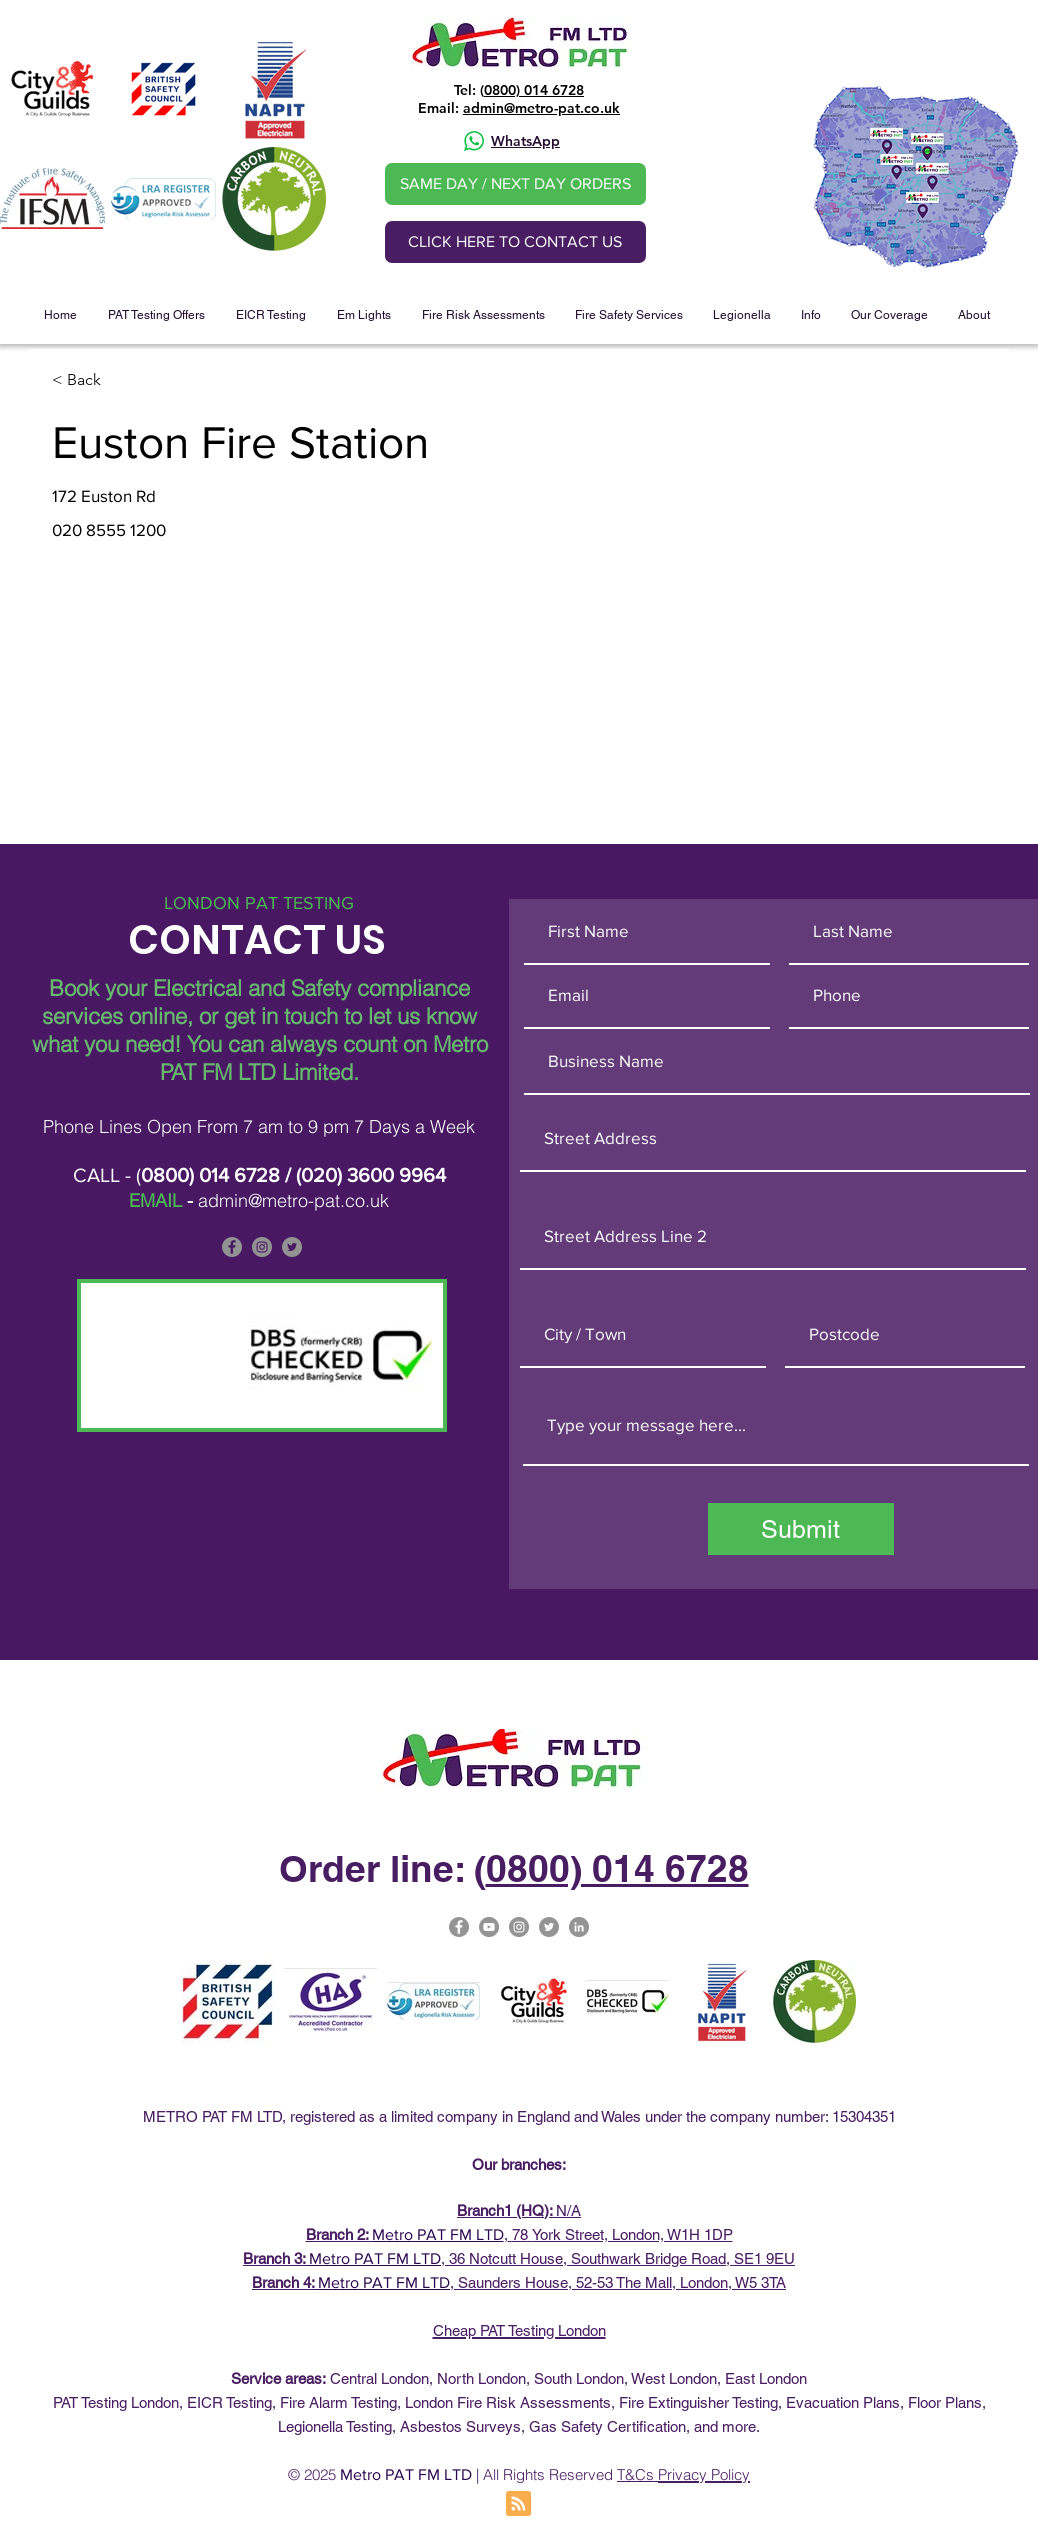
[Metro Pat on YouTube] (489, 1927)
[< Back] (123, 380)
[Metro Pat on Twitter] (549, 1927)
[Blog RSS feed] (518, 2504)
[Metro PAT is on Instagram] (262, 1247)
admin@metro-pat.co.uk (541, 108)
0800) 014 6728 (534, 90)
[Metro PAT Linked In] (579, 1927)
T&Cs (637, 2474)
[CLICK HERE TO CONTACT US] (515, 242)
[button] (156, 315)
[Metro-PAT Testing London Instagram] (519, 1927)
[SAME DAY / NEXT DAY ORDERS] (515, 184)
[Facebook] (232, 1247)
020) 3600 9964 (373, 1175)
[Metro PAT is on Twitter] (292, 1247)
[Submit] (801, 1529)
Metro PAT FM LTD (438, 2234)
